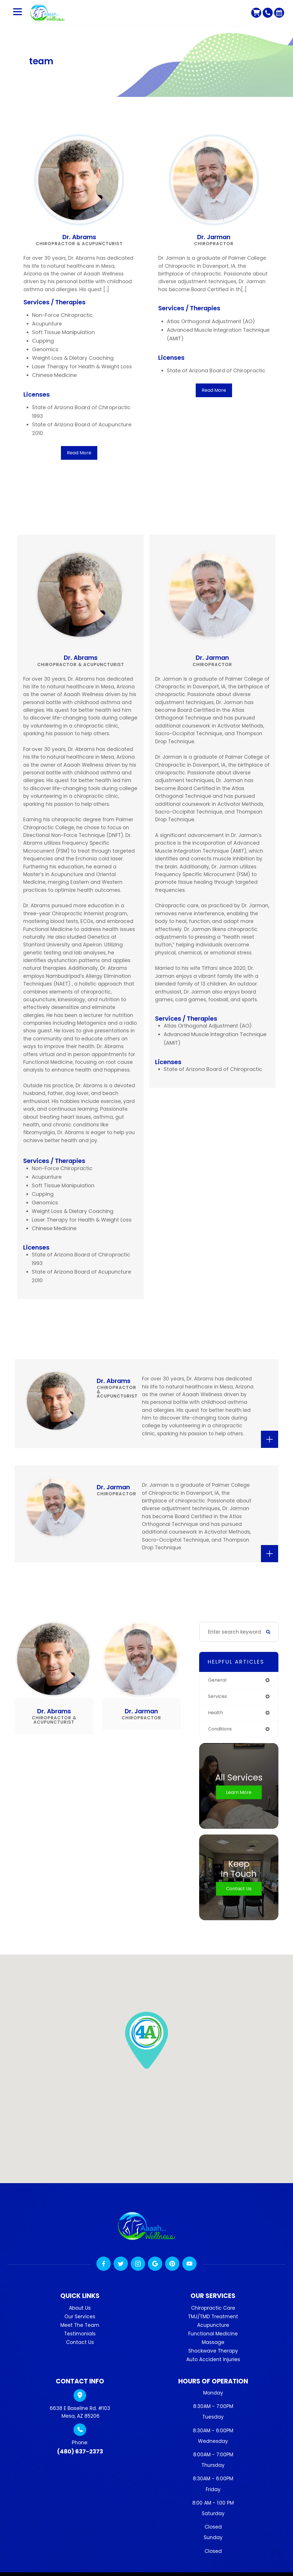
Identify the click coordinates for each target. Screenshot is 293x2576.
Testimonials (80, 2335)
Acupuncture (213, 2326)
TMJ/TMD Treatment (213, 2318)
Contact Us (239, 1889)
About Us (80, 2309)
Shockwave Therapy (213, 2352)
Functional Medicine (213, 2335)
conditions (221, 1729)
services (218, 1696)
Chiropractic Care (213, 2309)
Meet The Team (79, 2326)
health (216, 1713)
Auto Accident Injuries (213, 2360)
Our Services (79, 2318)
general (218, 1680)
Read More (79, 452)
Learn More (239, 1793)
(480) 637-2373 (80, 2453)
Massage (213, 2343)
